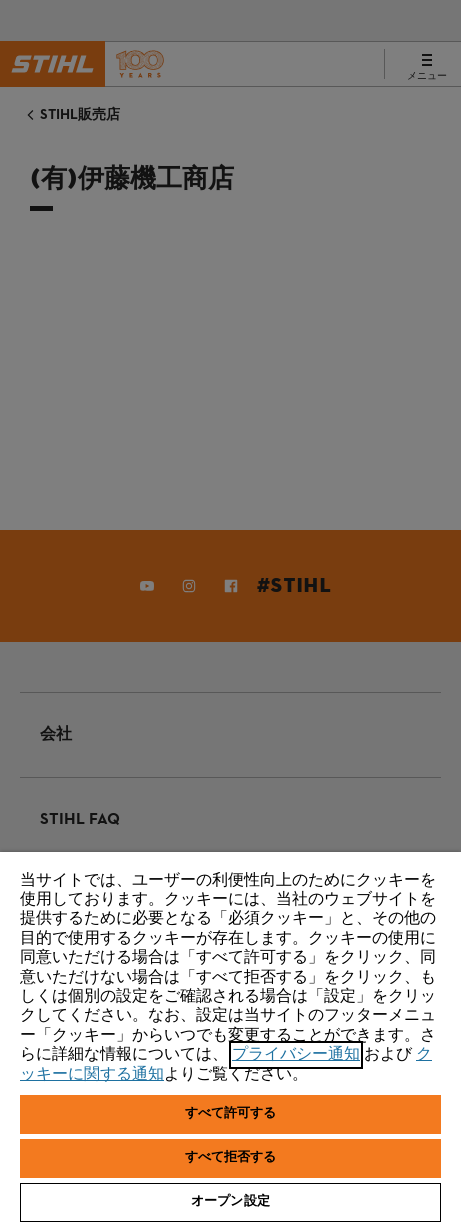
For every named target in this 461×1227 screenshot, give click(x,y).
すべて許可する (231, 1114)
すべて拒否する (231, 1158)
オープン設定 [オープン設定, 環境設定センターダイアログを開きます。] (230, 1202)
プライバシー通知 (296, 1055)
